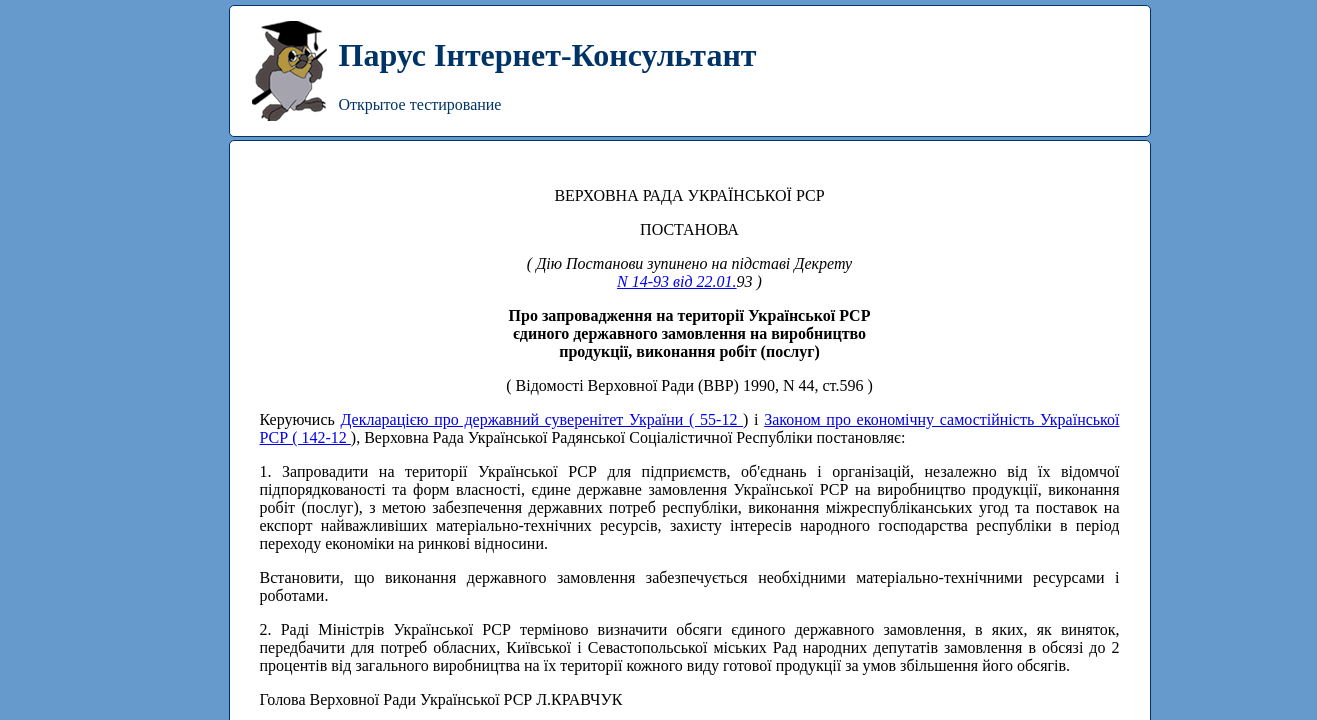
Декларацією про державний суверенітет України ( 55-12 (541, 419)
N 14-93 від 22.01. (676, 281)
